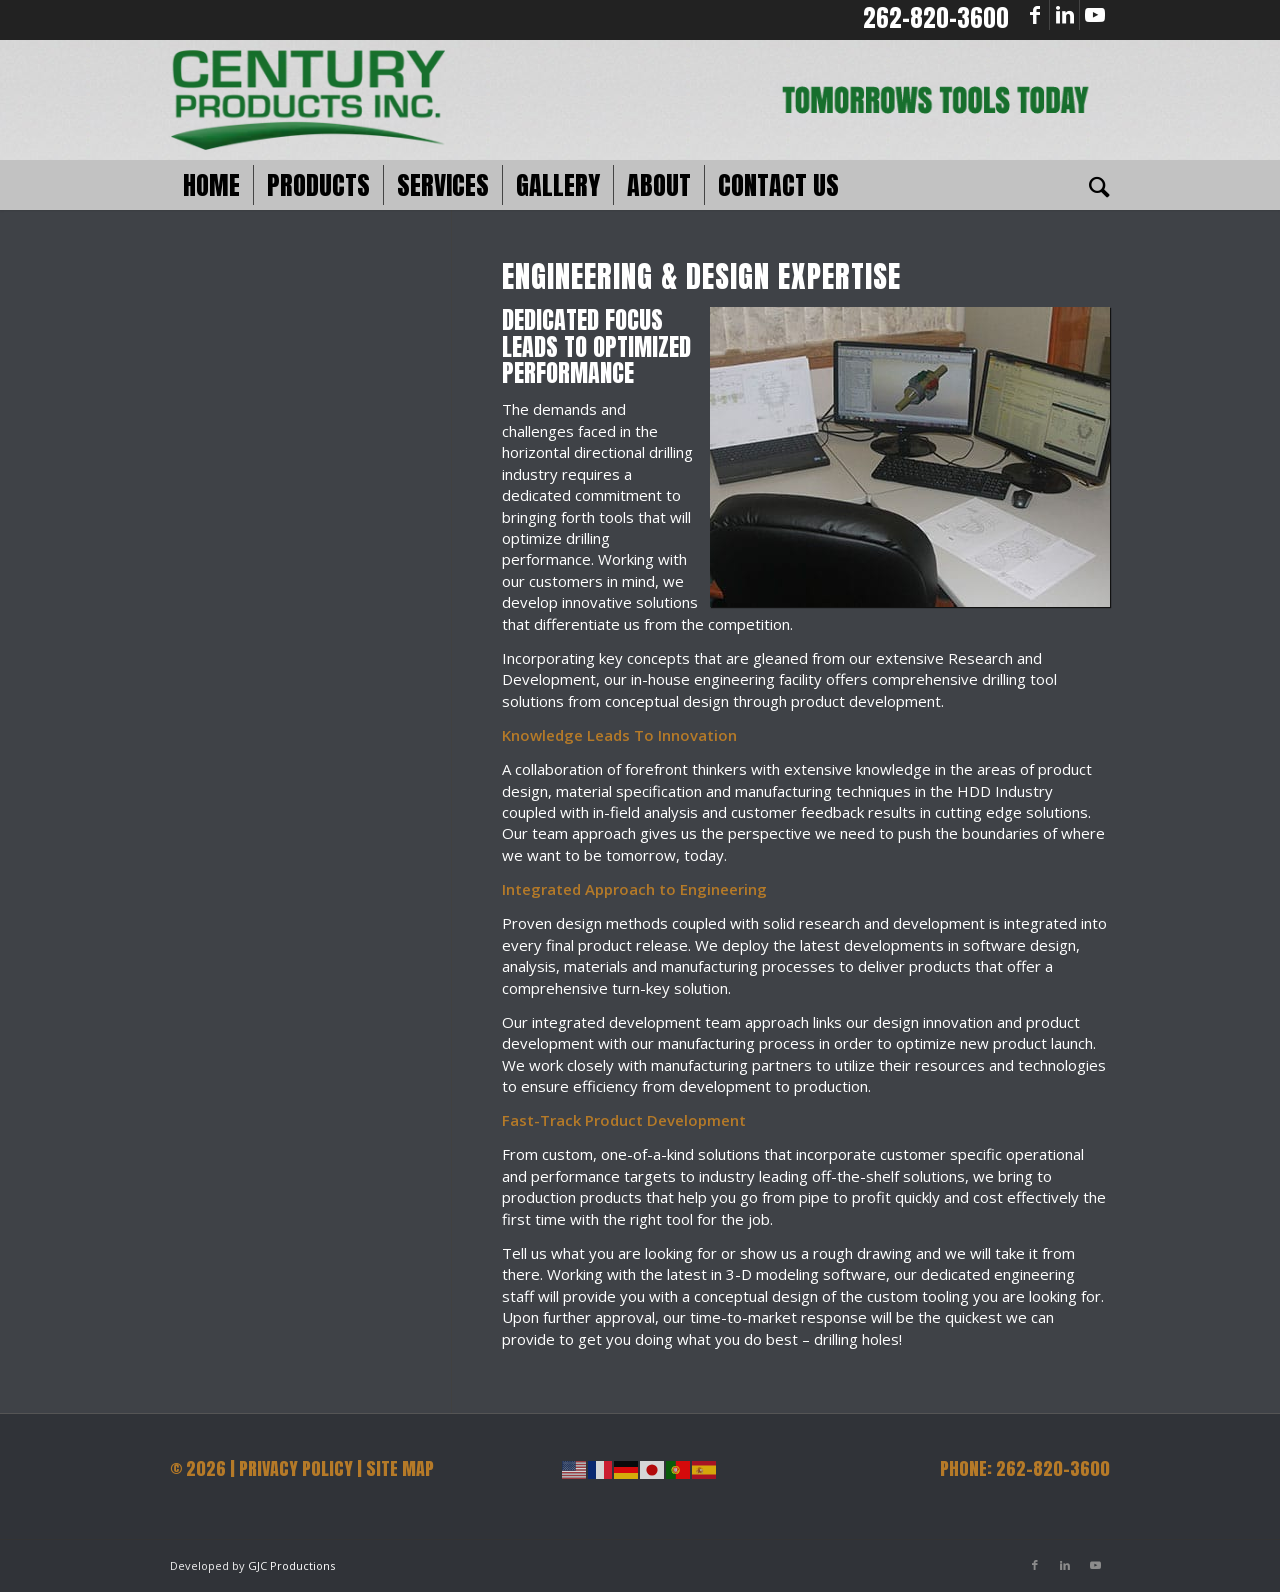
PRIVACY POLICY (296, 1468)
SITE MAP (400, 1468)
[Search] (1093, 185)
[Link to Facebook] (1034, 15)
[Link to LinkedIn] (1064, 15)
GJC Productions (291, 1565)
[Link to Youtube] (1095, 15)
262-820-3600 (936, 18)
